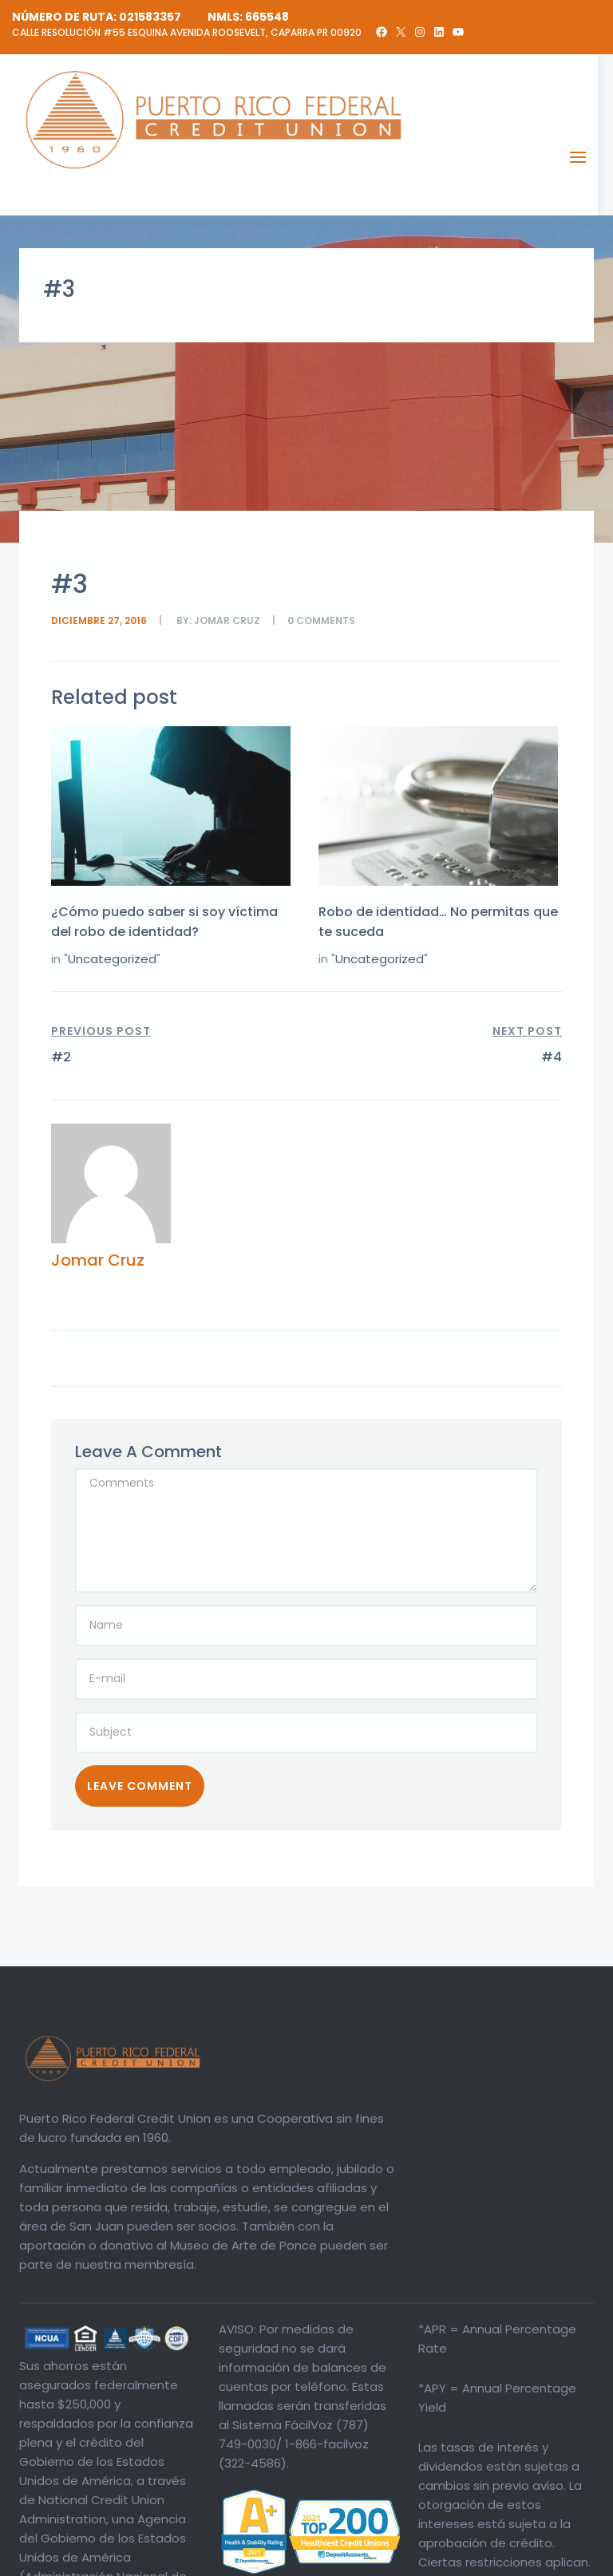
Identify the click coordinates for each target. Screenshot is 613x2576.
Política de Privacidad (540, 2559)
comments (325, 620)
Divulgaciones (444, 2559)
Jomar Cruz (227, 620)
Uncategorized (112, 958)
